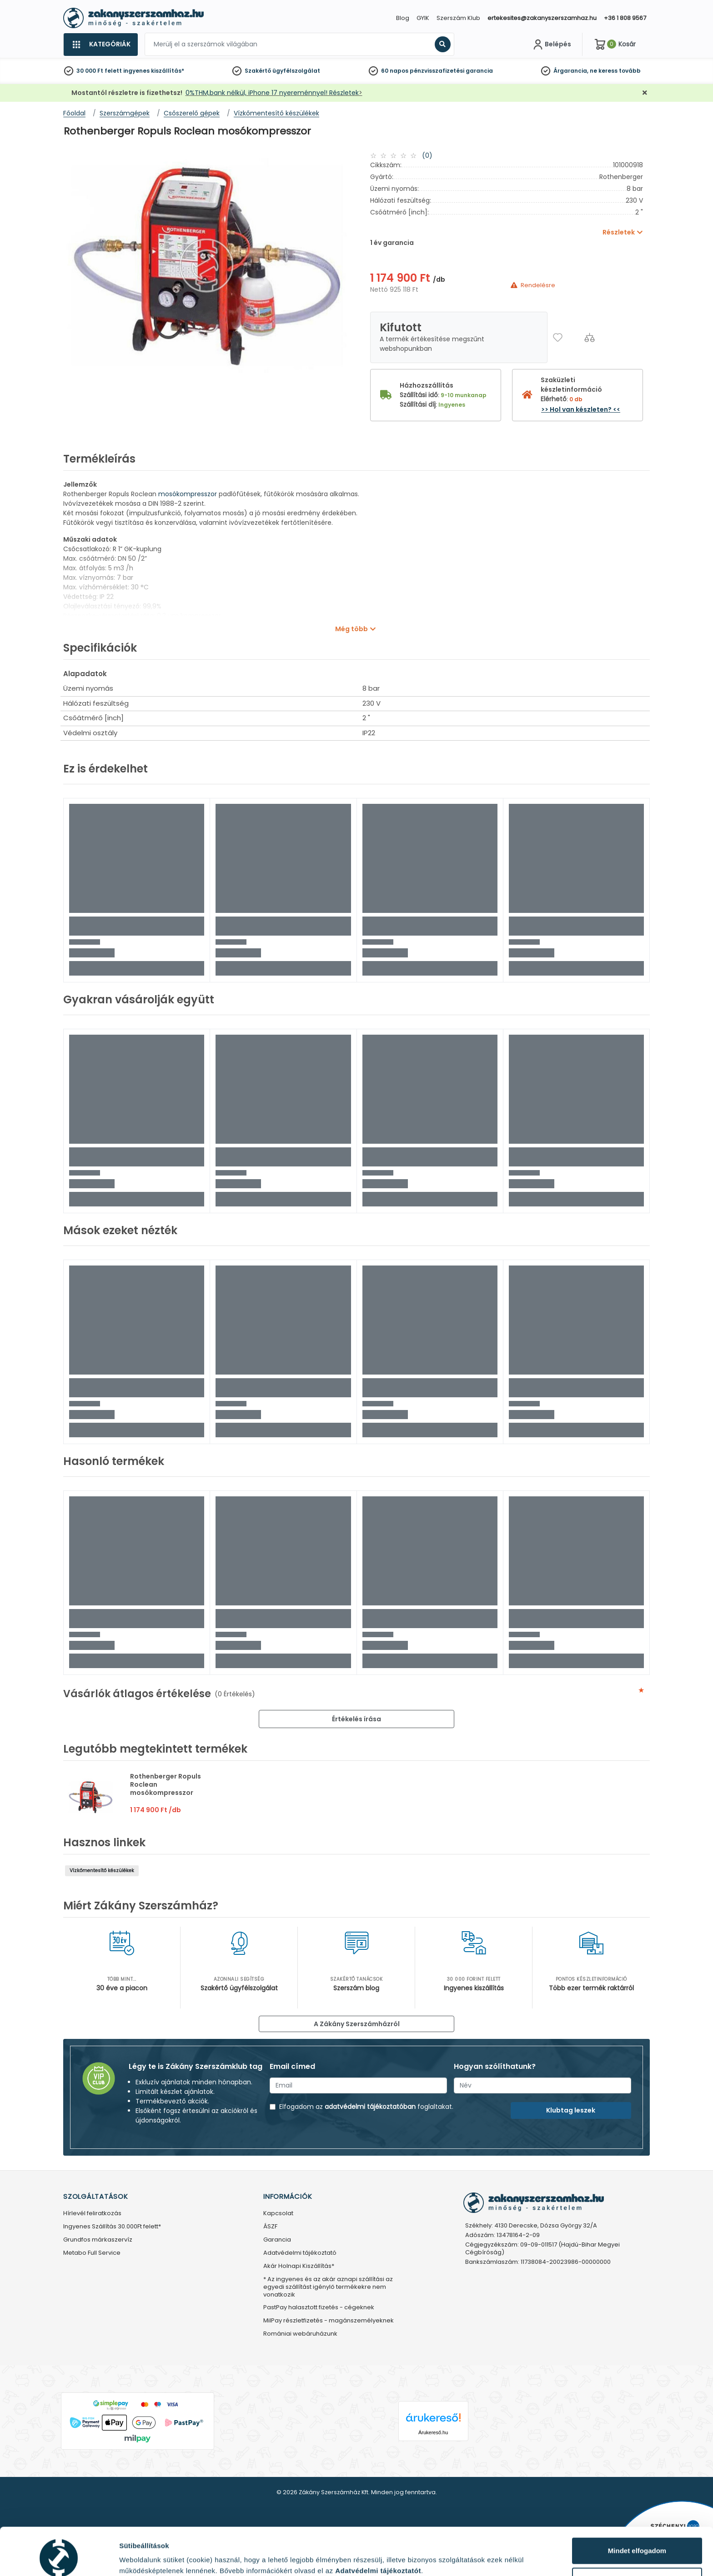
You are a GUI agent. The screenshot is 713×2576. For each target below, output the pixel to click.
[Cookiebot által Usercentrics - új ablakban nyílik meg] (59, 2558)
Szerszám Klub (458, 18)
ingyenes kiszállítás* (153, 71)
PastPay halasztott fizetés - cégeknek (318, 2308)
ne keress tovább (615, 71)
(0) (427, 155)
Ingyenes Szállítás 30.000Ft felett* (112, 2227)
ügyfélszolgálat (296, 71)
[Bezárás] (645, 93)
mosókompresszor (188, 493)
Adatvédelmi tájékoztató (299, 2253)
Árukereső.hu (433, 2432)
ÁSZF (270, 2227)
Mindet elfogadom (637, 2510)
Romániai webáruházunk (300, 2334)
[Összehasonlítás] (589, 337)
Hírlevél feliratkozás (92, 2213)
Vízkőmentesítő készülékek (102, 1870)
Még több (351, 628)
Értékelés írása (356, 1719)
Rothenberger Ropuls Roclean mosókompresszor (165, 1784)
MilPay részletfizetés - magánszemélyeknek (328, 2321)
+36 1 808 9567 (625, 18)
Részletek (135, 2555)
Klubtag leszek (570, 2110)
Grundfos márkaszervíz (97, 2240)
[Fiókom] (551, 44)
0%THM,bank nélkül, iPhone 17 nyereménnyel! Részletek (272, 92)
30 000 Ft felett (99, 71)
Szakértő (258, 71)
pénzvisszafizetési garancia (451, 71)
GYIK (423, 18)
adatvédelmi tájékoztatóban (370, 2106)
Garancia (277, 2240)
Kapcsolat (278, 2213)
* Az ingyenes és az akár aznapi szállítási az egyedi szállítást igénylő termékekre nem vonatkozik (328, 2287)
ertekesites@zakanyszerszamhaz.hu (542, 18)
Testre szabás (637, 2540)
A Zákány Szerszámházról (357, 2023)
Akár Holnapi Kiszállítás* (298, 2266)
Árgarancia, (570, 71)
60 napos (394, 71)
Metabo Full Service (92, 2253)
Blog (402, 18)
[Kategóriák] (100, 44)
